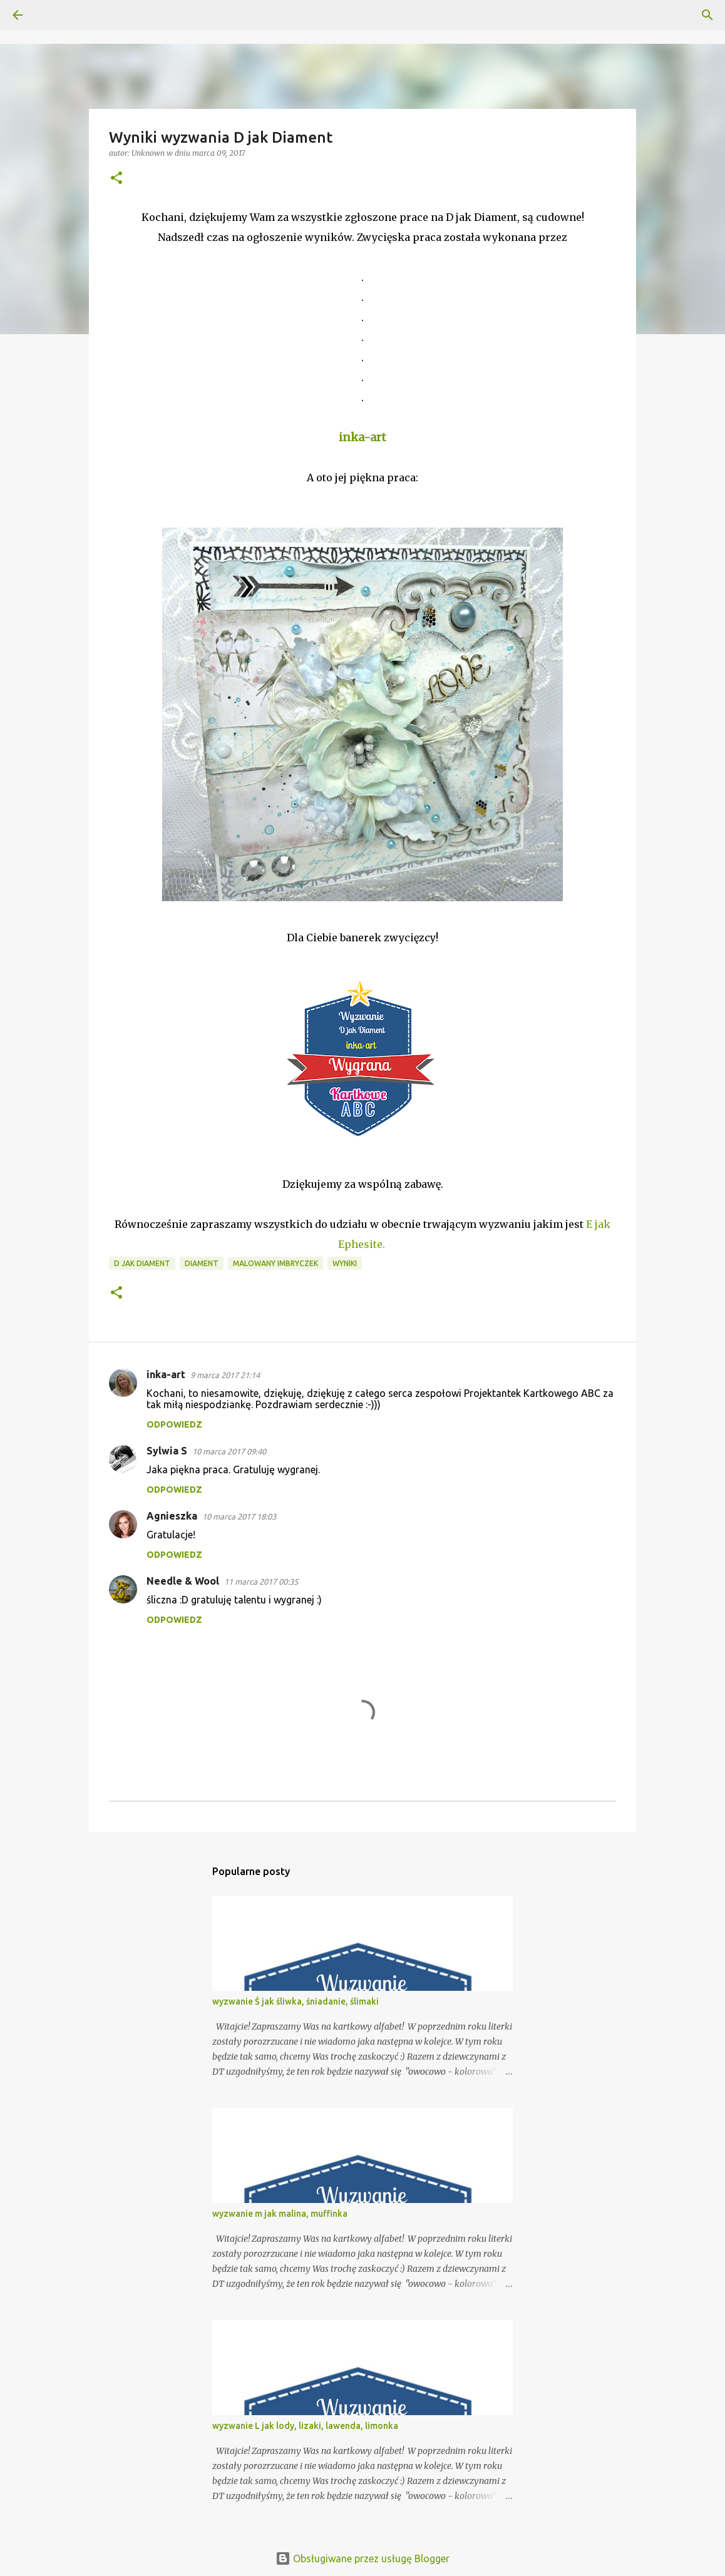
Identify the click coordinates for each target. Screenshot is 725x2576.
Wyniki (344, 1263)
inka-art (166, 1374)
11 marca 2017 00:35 (261, 1581)
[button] (116, 178)
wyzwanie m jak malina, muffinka (279, 2214)
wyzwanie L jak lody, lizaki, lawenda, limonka (305, 2426)
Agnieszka (172, 1515)
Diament (202, 1263)
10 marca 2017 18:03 (239, 1516)
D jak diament (142, 1263)
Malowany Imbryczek (275, 1263)
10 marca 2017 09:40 (229, 1451)
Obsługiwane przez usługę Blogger (362, 2558)
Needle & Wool (183, 1581)
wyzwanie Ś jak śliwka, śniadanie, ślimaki (295, 2001)
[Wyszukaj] (52, 15)
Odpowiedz (174, 1424)
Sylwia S (167, 1450)
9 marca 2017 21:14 (225, 1375)
